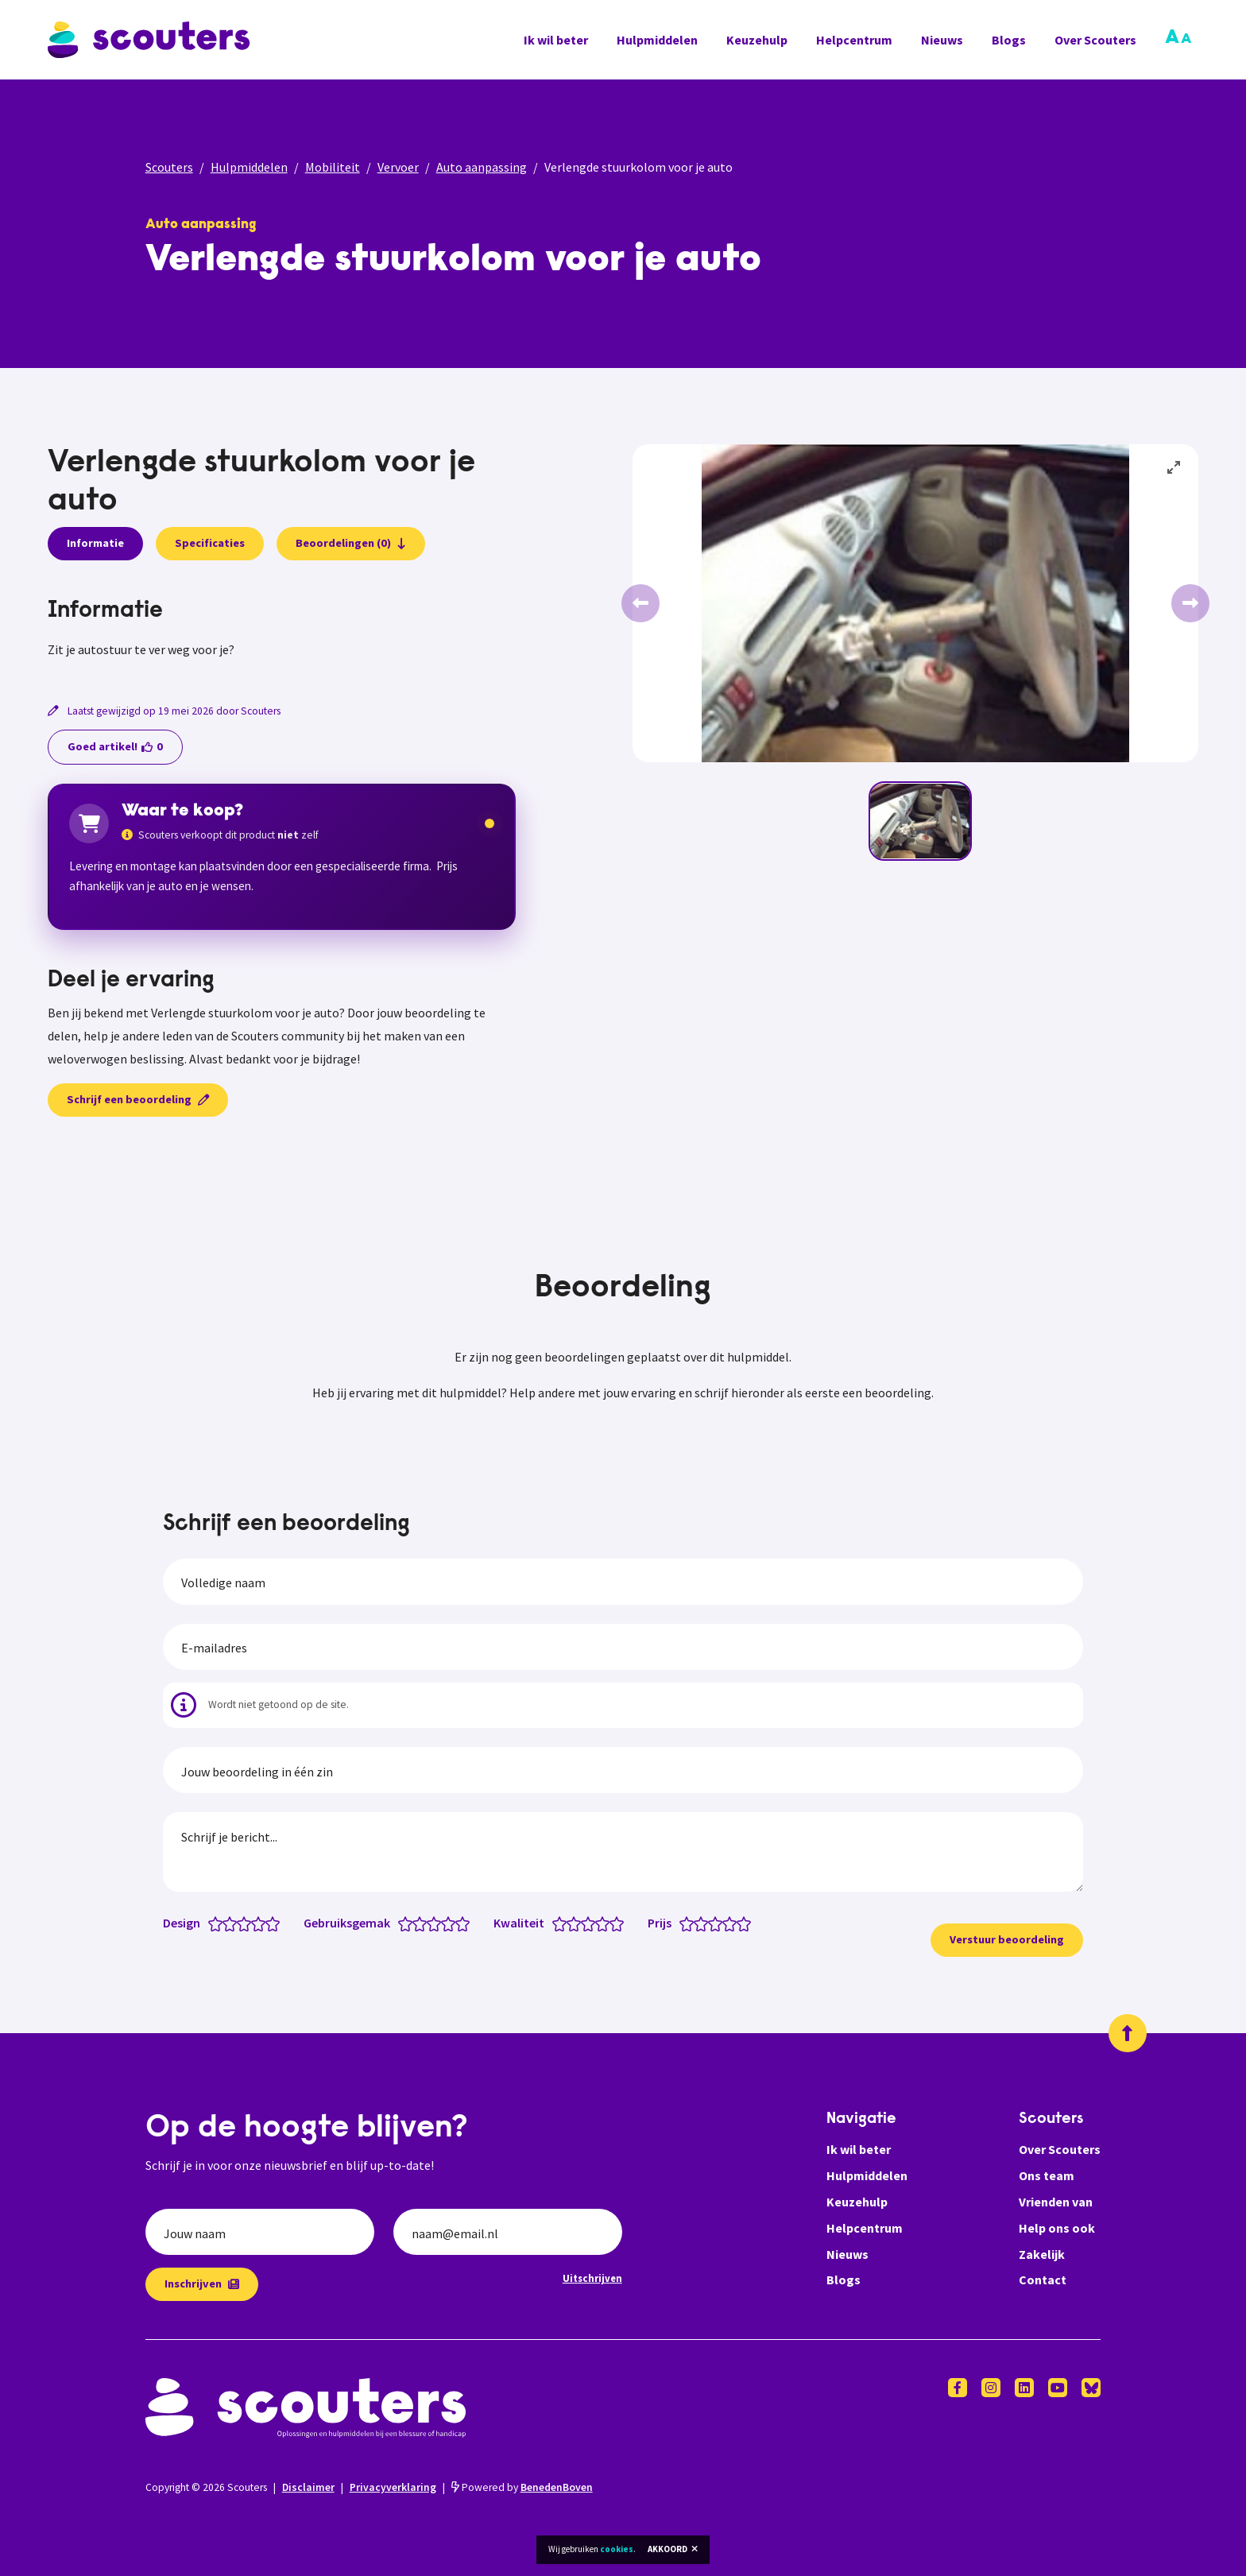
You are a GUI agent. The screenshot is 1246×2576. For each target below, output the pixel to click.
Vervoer (398, 167)
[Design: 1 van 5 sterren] (218, 1923)
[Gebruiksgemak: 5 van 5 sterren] (466, 1923)
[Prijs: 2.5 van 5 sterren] (711, 1923)
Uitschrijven (592, 2278)
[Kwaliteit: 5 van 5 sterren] (620, 1923)
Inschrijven (201, 2283)
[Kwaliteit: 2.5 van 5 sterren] (584, 1923)
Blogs (1009, 40)
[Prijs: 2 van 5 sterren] (704, 1923)
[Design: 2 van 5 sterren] (233, 1923)
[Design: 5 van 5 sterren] (276, 1923)
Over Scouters (1095, 40)
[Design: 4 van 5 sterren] (261, 1923)
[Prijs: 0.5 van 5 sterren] (683, 1923)
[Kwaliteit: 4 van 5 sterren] (605, 1923)
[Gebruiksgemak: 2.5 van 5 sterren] (430, 1923)
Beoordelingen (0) (351, 543)
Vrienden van (1056, 2202)
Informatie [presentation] (95, 543)
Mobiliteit (332, 167)
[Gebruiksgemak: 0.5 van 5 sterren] (401, 1923)
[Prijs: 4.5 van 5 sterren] (740, 1923)
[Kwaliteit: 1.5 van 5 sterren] (570, 1923)
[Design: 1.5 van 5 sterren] (226, 1923)
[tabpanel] (282, 629)
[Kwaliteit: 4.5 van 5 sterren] (613, 1923)
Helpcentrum (854, 40)
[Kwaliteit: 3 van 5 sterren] (591, 1923)
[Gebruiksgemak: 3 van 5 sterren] (437, 1923)
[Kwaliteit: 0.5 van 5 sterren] (555, 1923)
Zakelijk (1042, 2254)
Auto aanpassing (481, 167)
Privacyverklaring (393, 2487)
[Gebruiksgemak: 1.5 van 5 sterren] (416, 1923)
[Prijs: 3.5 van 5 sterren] (725, 1923)
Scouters (169, 167)
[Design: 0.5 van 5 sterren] (211, 1923)
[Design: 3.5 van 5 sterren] (254, 1923)
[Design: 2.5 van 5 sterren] (240, 1923)
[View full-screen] (1174, 468)
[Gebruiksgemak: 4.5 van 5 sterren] (458, 1923)
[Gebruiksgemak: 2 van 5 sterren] (423, 1923)
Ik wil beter (556, 40)
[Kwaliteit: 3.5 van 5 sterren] (598, 1923)
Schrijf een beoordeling (138, 1099)
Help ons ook (1057, 2228)
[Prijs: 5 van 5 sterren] (747, 1923)
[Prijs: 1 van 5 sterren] (690, 1923)
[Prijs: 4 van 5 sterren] (733, 1923)
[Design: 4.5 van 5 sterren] (269, 1923)
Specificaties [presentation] (210, 543)
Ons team (1046, 2175)
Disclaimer (308, 2487)
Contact (1042, 2279)
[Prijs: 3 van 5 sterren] (718, 1923)
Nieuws (942, 40)
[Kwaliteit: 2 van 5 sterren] (577, 1923)
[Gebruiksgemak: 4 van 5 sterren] (451, 1923)
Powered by (522, 2487)
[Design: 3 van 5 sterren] (247, 1923)
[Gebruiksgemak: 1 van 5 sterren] (408, 1923)
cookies (616, 2549)
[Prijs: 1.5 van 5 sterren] (697, 1923)
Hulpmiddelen (657, 40)
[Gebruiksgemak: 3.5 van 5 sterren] (444, 1923)
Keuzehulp (756, 40)
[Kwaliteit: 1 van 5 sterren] (563, 1923)
